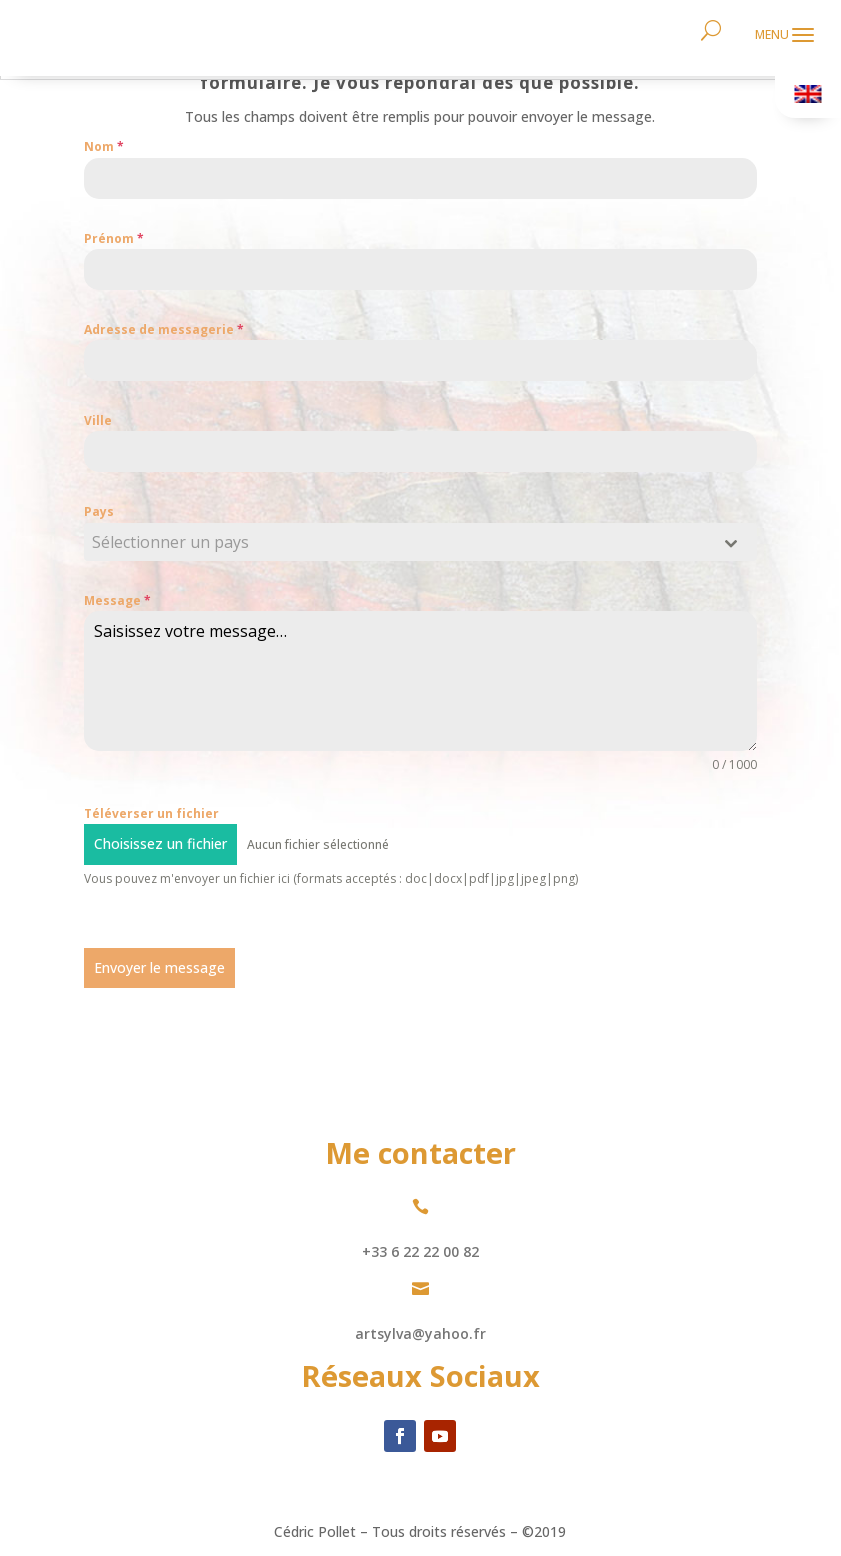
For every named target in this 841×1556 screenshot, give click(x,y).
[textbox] (401, 542)
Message (117, 600)
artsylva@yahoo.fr (420, 1333)
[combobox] (420, 542)
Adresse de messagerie (164, 329)
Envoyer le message (159, 967)
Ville (98, 420)
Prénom (114, 238)
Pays (99, 511)
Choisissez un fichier (160, 843)
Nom (104, 146)
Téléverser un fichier (151, 813)
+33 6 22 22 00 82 (420, 1251)
